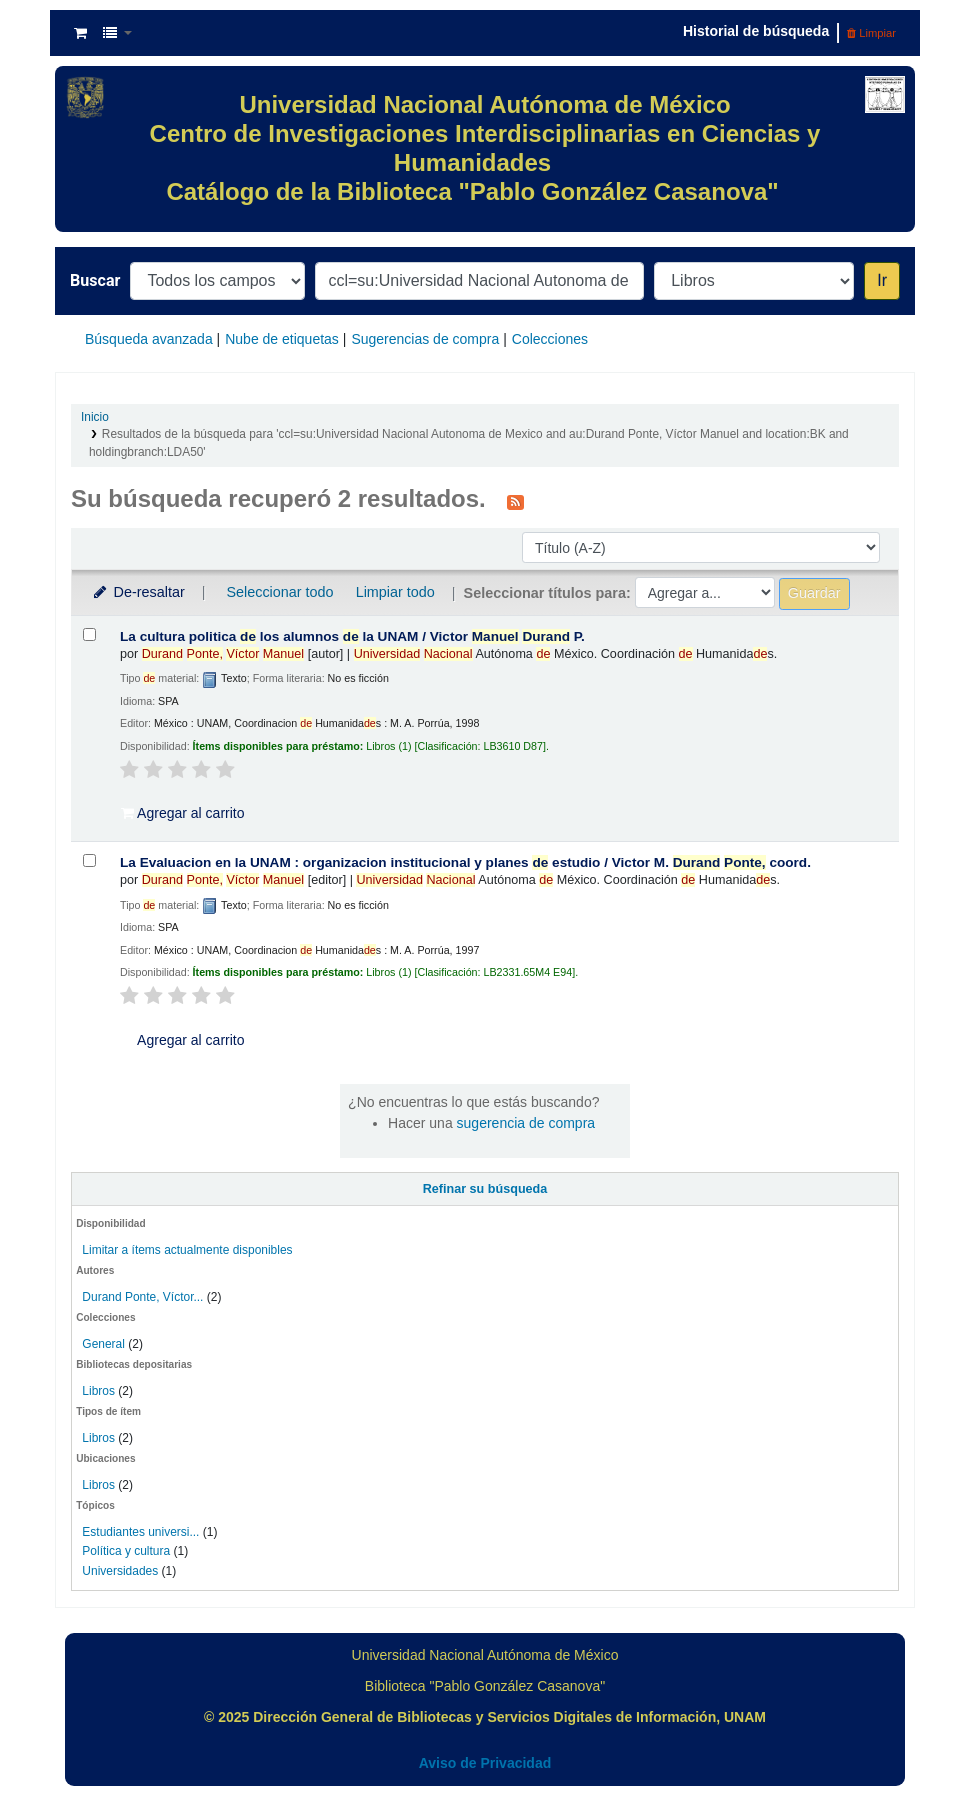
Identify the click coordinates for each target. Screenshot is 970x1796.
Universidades (120, 1571)
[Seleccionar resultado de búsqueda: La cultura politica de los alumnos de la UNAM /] (89, 634)
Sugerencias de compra (425, 339)
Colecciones (550, 339)
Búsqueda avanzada (149, 339)
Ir (882, 280)
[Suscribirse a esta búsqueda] (515, 501)
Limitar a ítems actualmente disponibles (187, 1250)
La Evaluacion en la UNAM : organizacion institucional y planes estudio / (465, 862)
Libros (98, 1391)
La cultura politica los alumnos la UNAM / (352, 636)
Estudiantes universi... (140, 1532)
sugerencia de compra (526, 1123)
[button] (80, 33)
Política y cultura (126, 1551)
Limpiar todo (395, 592)
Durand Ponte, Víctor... (142, 1297)
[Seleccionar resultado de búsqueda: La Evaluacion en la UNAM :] (89, 860)
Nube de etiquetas (282, 339)
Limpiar (871, 33)
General (105, 1344)
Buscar (95, 280)
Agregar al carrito (183, 813)
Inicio (95, 417)
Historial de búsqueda (756, 31)
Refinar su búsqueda (485, 1189)
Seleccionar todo (279, 592)
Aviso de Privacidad (485, 1763)
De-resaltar (138, 592)
